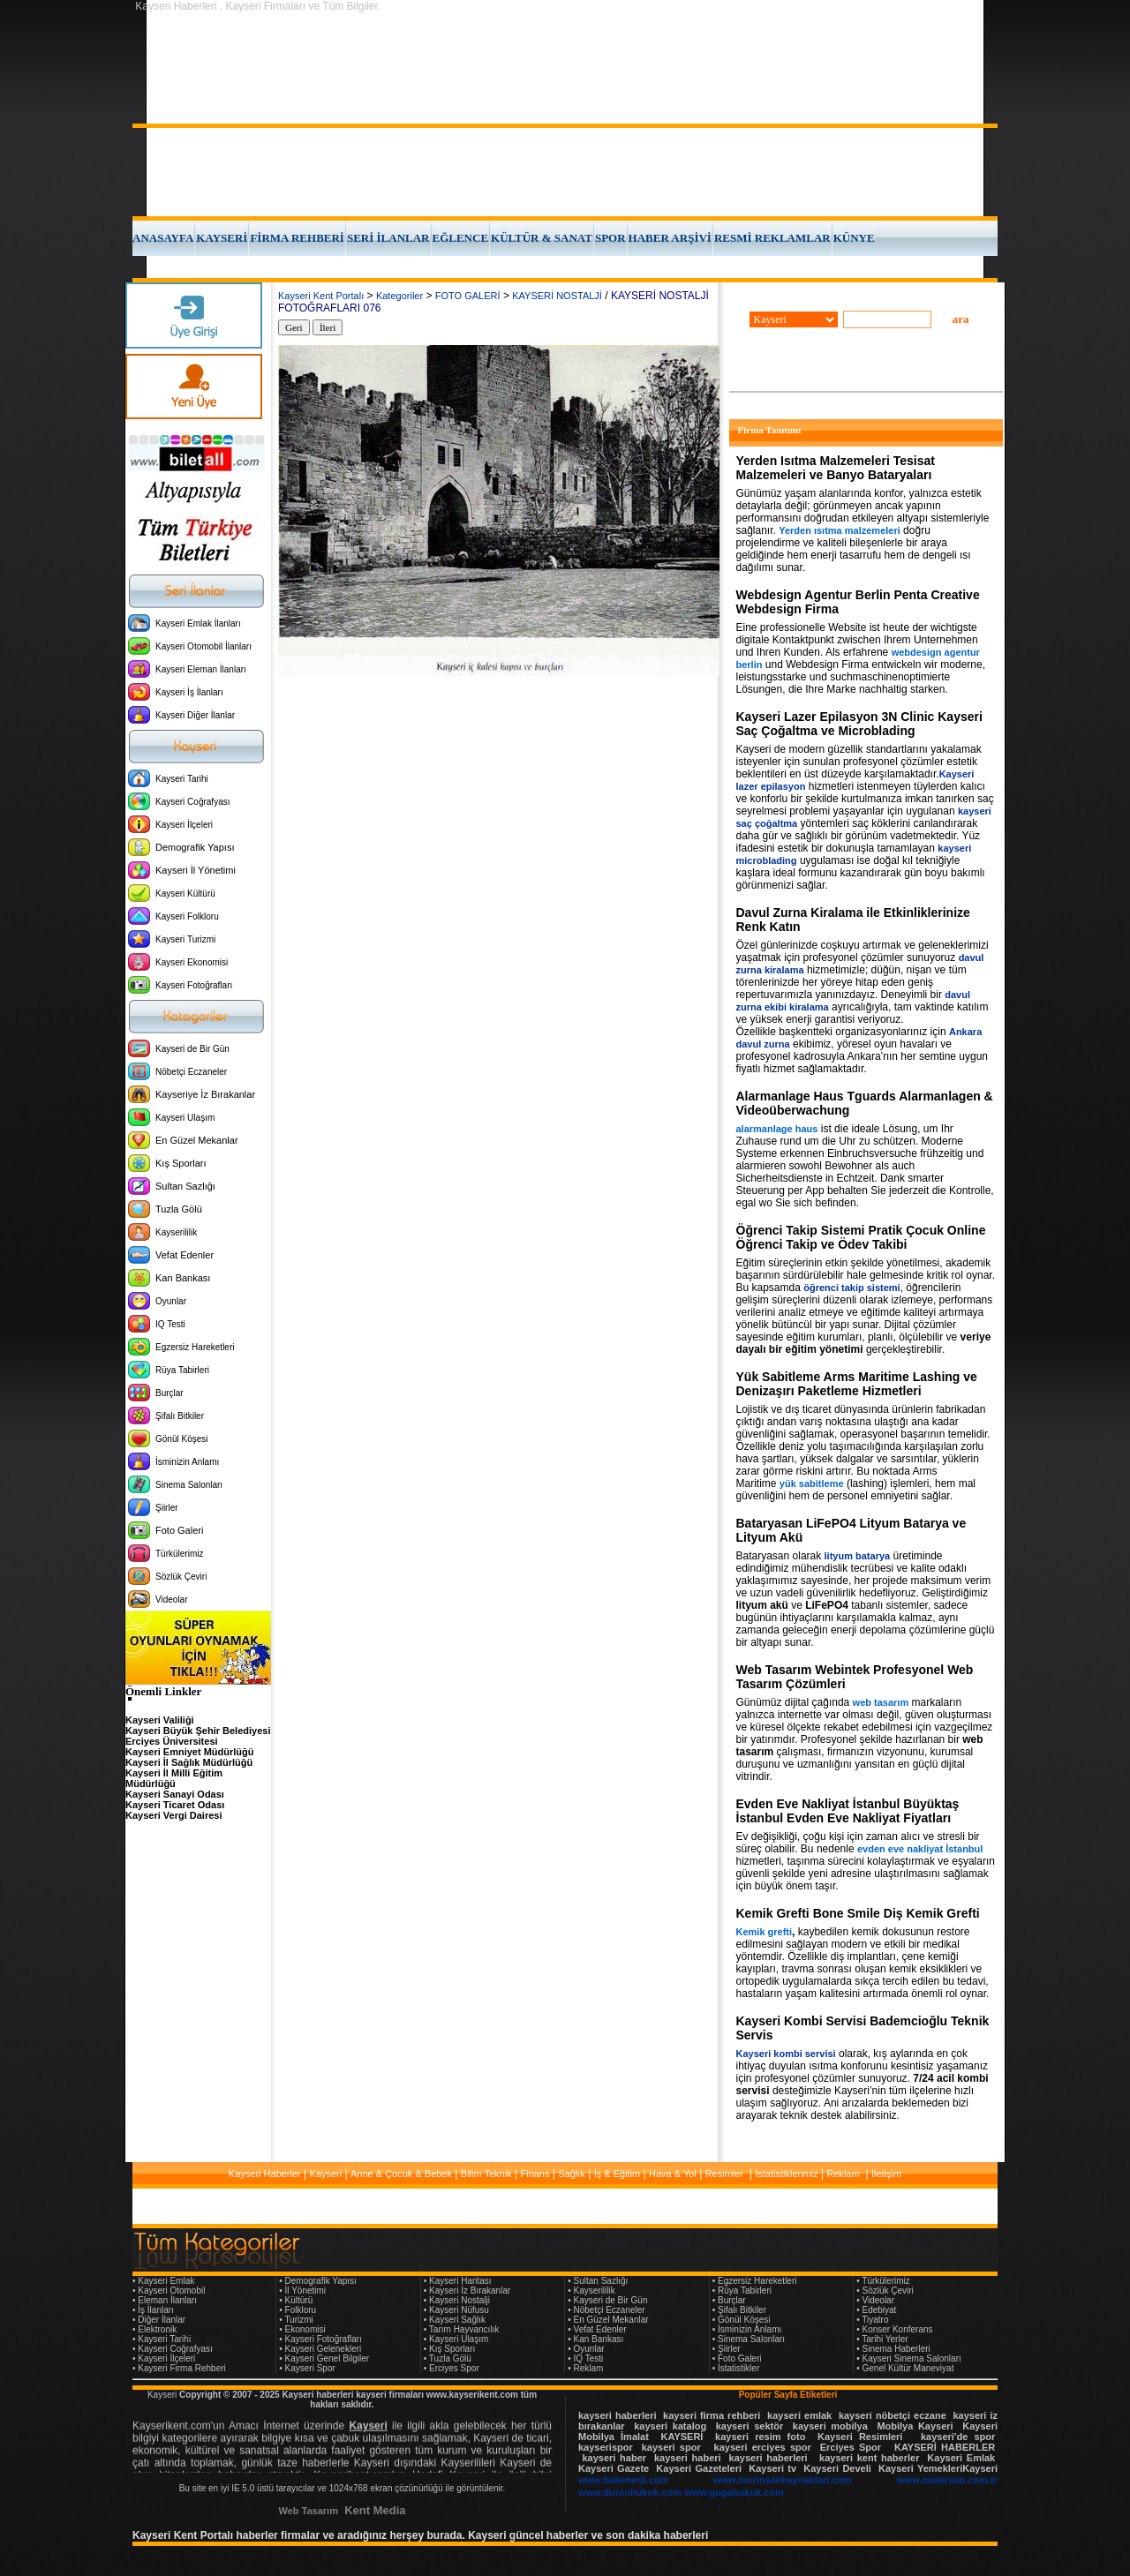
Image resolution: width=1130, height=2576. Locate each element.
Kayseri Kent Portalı (321, 295)
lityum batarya (858, 1556)
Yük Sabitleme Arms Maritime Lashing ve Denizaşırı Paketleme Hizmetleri (856, 1384)
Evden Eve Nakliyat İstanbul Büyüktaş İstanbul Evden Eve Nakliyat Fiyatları (848, 1811)
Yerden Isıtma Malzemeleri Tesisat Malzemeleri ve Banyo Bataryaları (835, 468)
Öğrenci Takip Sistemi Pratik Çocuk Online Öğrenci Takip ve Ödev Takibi (861, 1237)
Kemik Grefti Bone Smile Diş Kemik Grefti (858, 1913)
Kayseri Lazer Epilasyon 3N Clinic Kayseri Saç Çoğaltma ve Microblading (859, 724)
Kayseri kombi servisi (786, 2053)
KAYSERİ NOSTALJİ (557, 295)
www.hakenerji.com (623, 2480)
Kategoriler (399, 295)
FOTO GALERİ (468, 295)
